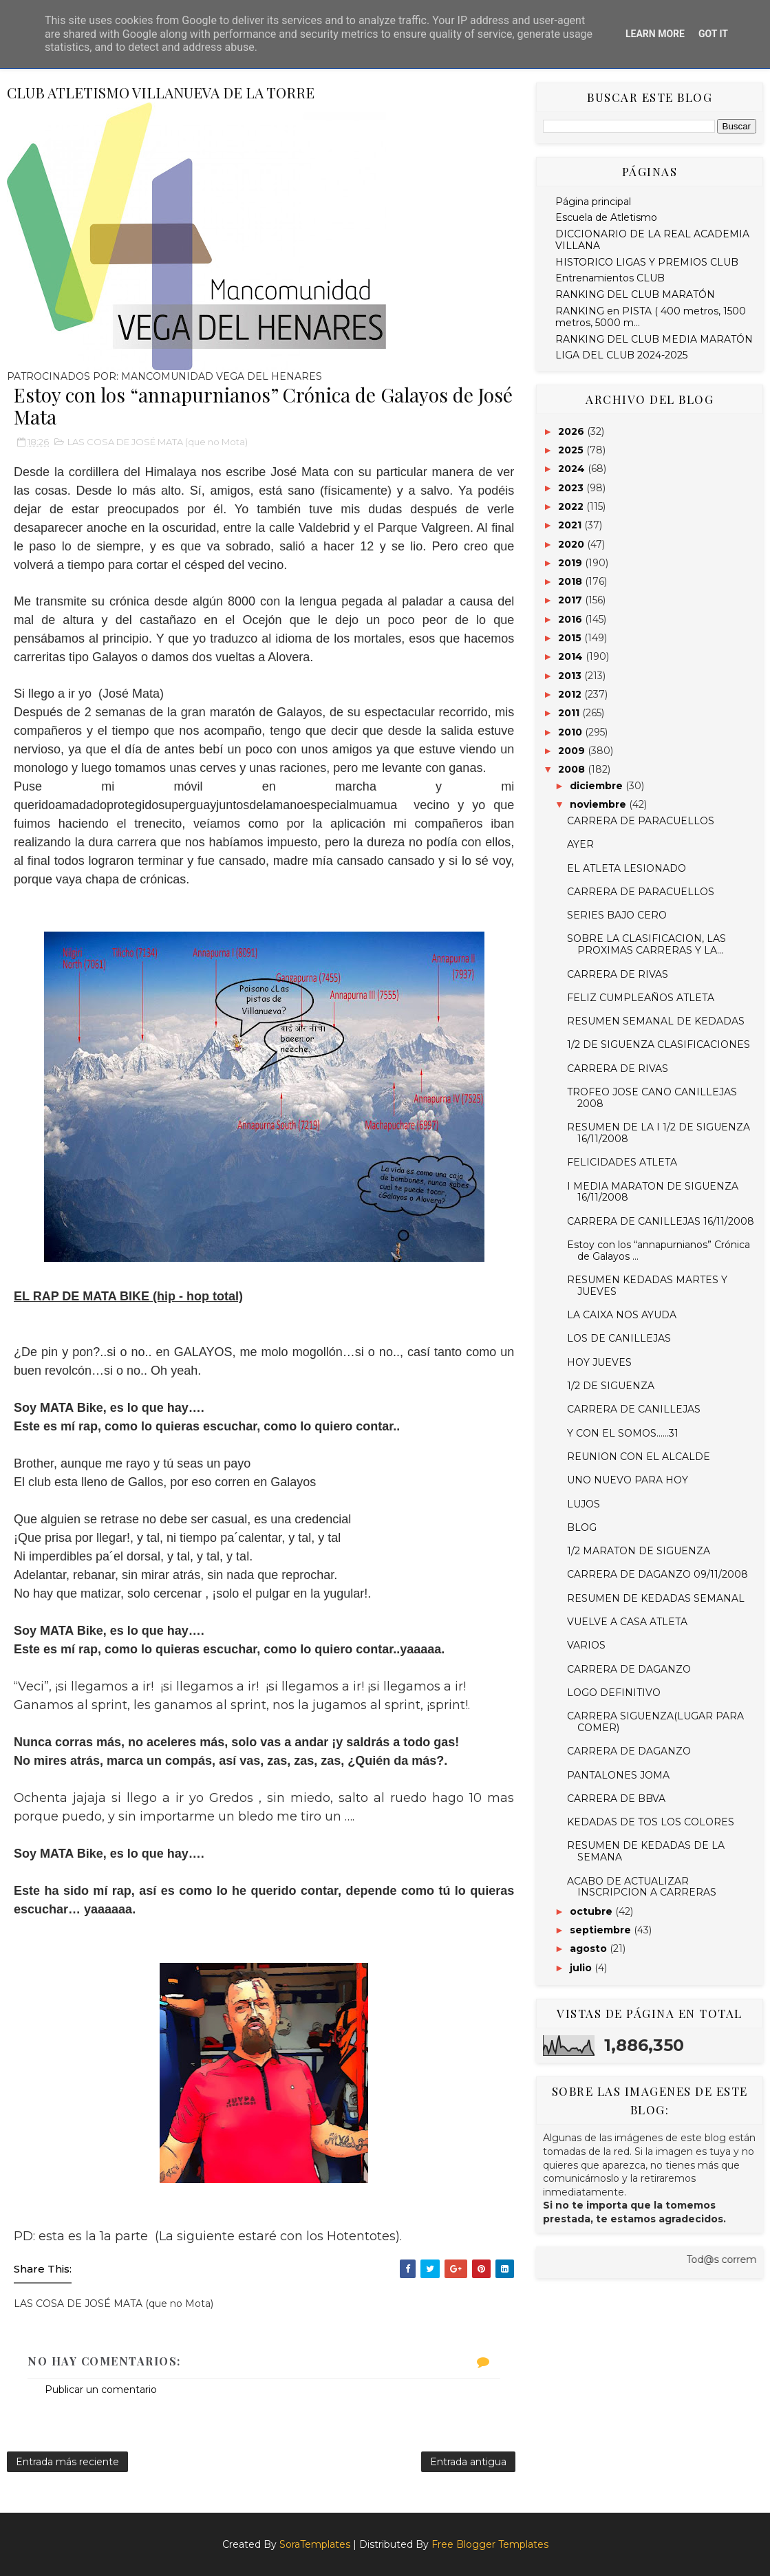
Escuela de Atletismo (606, 217)
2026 (572, 431)
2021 (571, 525)
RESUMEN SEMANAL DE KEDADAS (656, 1021)
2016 (571, 619)
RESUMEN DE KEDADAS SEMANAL (656, 1598)
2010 (571, 732)
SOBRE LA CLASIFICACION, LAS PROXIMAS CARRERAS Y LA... (646, 944)
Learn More (655, 33)
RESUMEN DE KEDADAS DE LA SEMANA (646, 1851)
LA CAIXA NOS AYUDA (621, 1315)
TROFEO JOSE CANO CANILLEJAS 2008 (652, 1098)
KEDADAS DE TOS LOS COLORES (650, 1822)
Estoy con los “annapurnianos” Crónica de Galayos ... (658, 1250)
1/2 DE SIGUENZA (610, 1386)
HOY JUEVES (599, 1362)
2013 (571, 675)
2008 (573, 769)
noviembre (599, 804)
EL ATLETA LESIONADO (626, 868)
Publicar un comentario (101, 2389)
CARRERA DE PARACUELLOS (640, 821)
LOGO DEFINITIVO (614, 1692)
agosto (590, 1948)
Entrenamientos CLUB (610, 278)
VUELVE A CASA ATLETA (627, 1622)
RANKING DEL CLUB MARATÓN (635, 294)
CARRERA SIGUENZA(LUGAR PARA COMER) (655, 1722)
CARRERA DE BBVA (616, 1798)
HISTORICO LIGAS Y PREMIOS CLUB (646, 262)
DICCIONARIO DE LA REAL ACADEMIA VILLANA (652, 240)
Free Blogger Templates (489, 2544)
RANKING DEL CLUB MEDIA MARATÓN (654, 339)
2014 (572, 656)
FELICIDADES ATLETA (622, 1162)
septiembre (602, 1930)
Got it (713, 33)
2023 (572, 488)
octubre (592, 1911)
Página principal (593, 201)
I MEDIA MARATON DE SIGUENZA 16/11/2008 (652, 1192)
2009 (573, 750)
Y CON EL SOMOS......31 (622, 1433)
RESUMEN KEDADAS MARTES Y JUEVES (647, 1286)
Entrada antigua (468, 2462)
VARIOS (586, 1645)
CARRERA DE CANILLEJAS (634, 1409)
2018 (571, 581)
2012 (571, 694)
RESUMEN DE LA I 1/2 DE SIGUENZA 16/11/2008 (658, 1133)
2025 (572, 450)
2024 (573, 468)
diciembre (597, 786)
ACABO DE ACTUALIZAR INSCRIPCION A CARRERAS (641, 1887)
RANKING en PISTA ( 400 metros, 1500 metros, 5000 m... (650, 317)
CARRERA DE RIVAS (617, 974)
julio (582, 1968)
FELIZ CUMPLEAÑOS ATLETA (640, 997)
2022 (572, 506)
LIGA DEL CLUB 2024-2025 (621, 355)
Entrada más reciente (67, 2462)
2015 (571, 638)
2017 (571, 600)
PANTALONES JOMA (618, 1775)
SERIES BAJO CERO (617, 915)
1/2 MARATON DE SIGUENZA (638, 1551)
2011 (570, 713)
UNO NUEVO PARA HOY (627, 1480)
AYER (580, 844)
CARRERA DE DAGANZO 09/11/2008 (657, 1574)
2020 (572, 544)
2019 (571, 563)
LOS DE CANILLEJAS (619, 1338)
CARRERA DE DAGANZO (629, 1669)
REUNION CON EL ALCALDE (638, 1456)
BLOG (582, 1527)
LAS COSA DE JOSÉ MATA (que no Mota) (157, 441)
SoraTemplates (314, 2544)
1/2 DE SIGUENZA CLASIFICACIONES (658, 1044)
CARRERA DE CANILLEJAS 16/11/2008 (660, 1221)
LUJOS (583, 1504)
